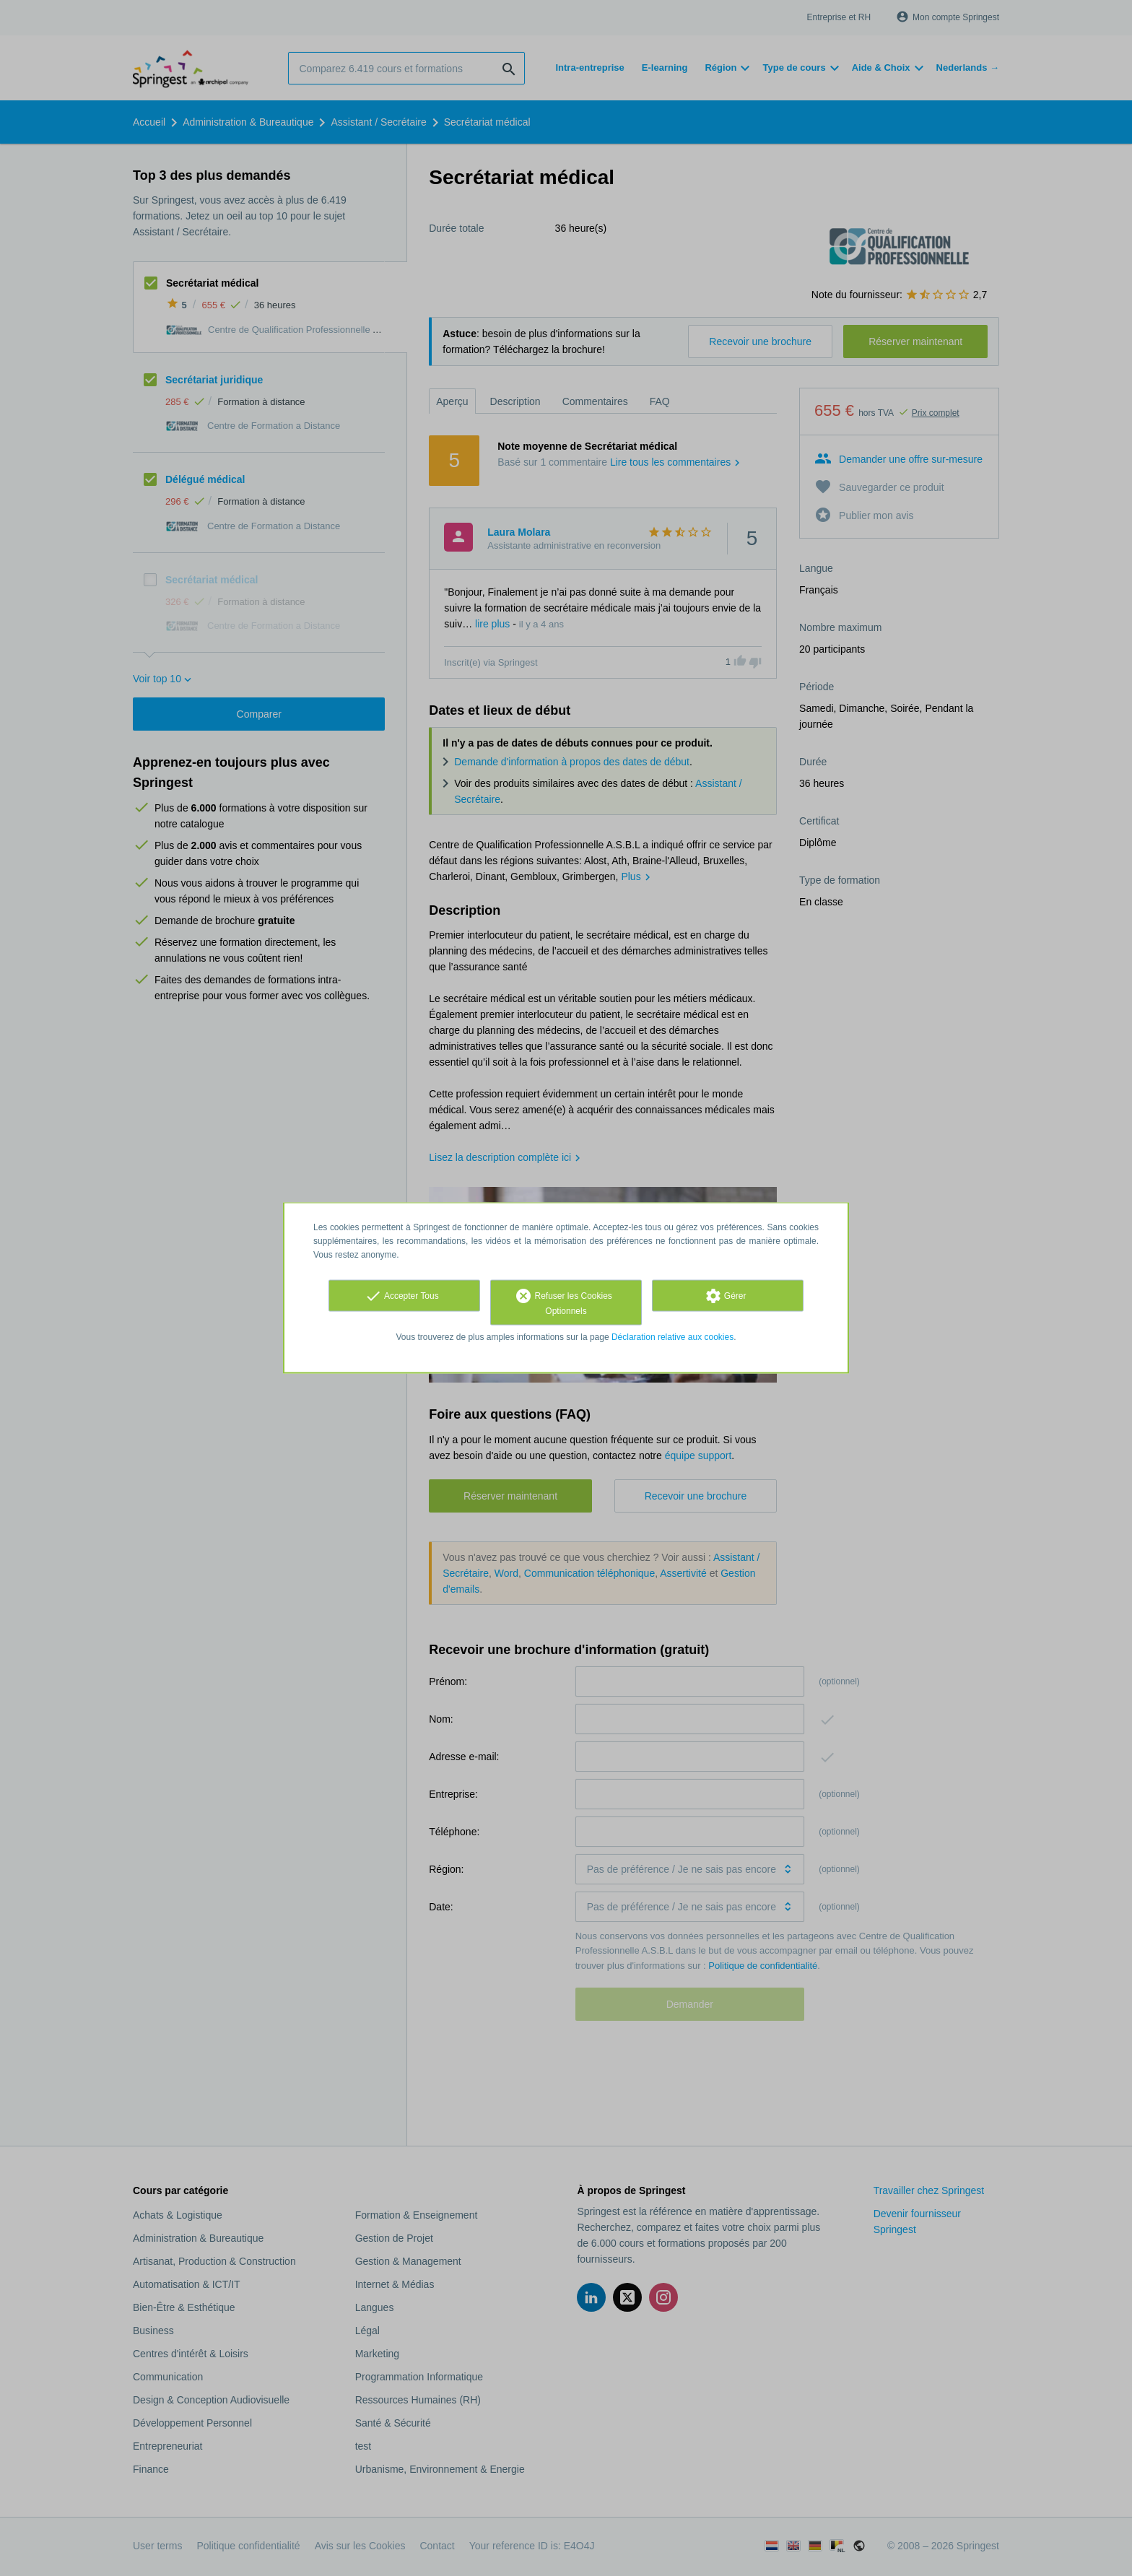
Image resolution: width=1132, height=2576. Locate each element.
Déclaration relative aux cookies (672, 1337)
